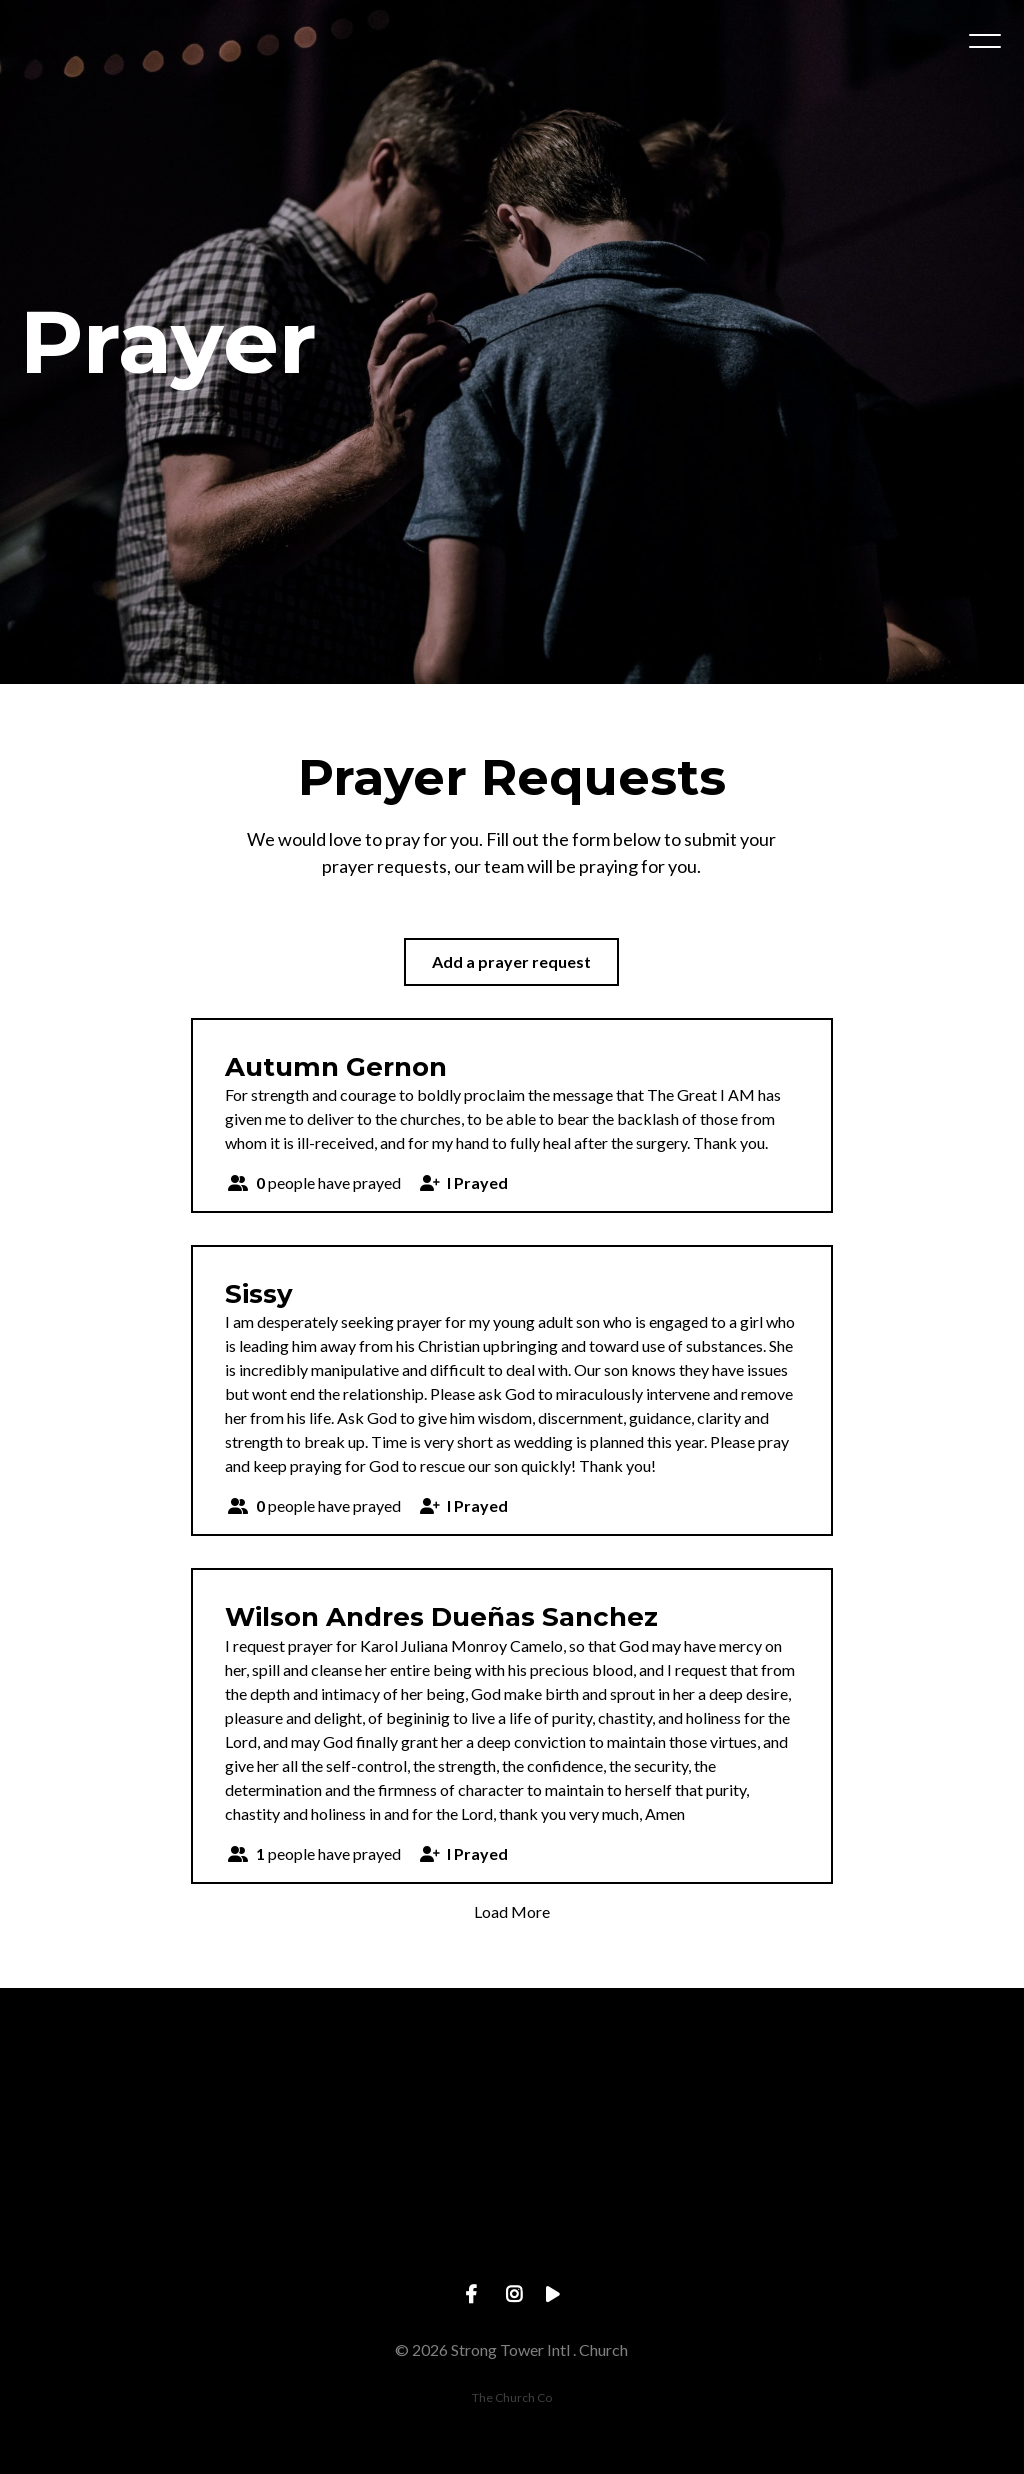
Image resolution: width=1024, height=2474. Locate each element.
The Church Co (512, 2397)
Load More (512, 1911)
